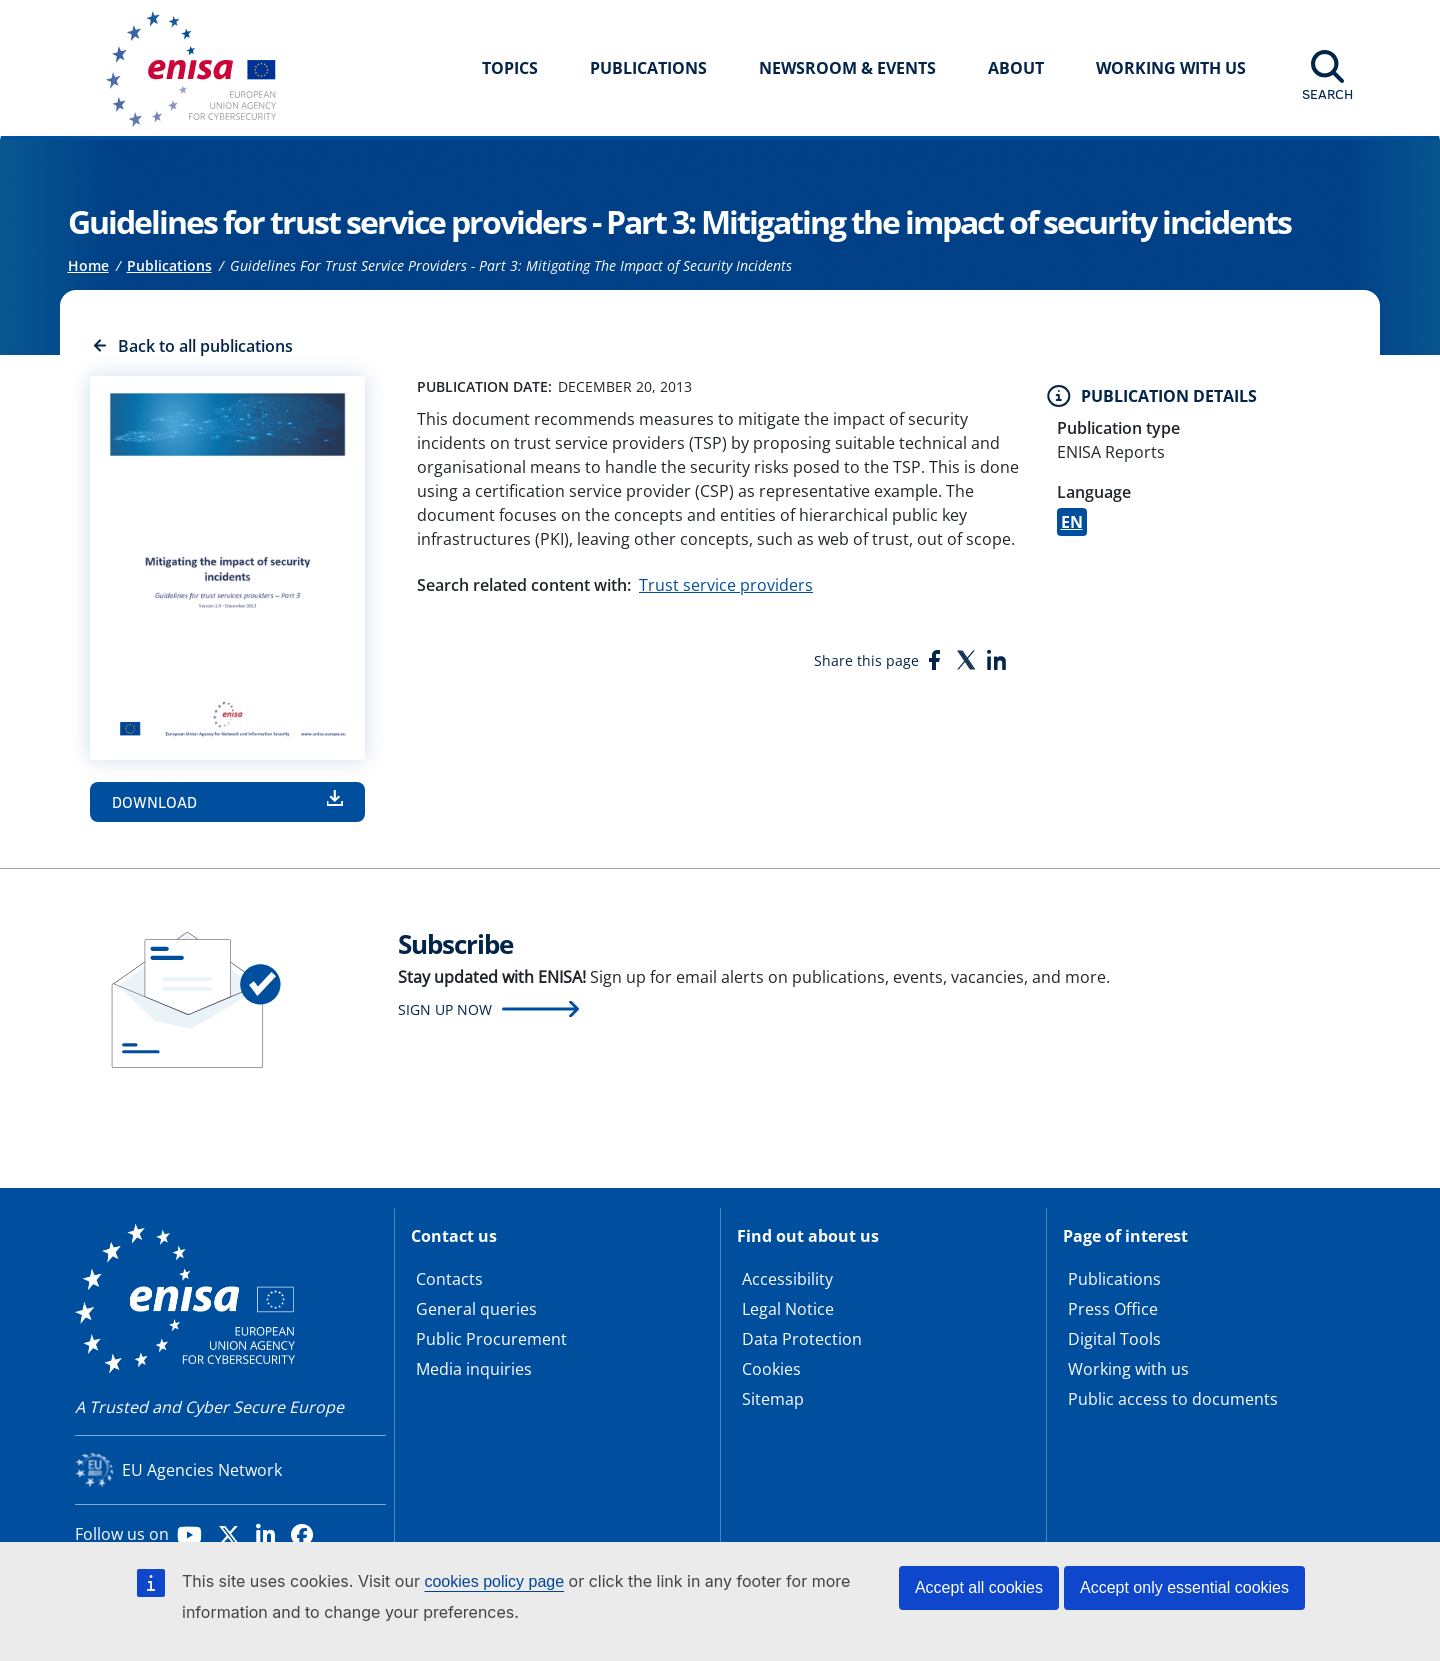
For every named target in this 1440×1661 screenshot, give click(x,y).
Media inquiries (474, 1369)
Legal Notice (788, 1309)
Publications (648, 68)
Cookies (771, 1369)
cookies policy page (494, 1581)
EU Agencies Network (202, 1470)
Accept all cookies (979, 1587)
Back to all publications (205, 346)
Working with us (1128, 1369)
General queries (476, 1309)
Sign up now (445, 1009)
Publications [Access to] (169, 265)
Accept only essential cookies (1184, 1587)
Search (1327, 94)
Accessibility (787, 1279)
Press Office (1113, 1309)
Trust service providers (726, 585)
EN (1072, 522)
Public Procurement (491, 1339)
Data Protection (802, 1339)
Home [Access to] (88, 265)
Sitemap (773, 1399)
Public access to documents (1173, 1399)
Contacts (449, 1279)
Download (154, 802)
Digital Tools (1114, 1339)
